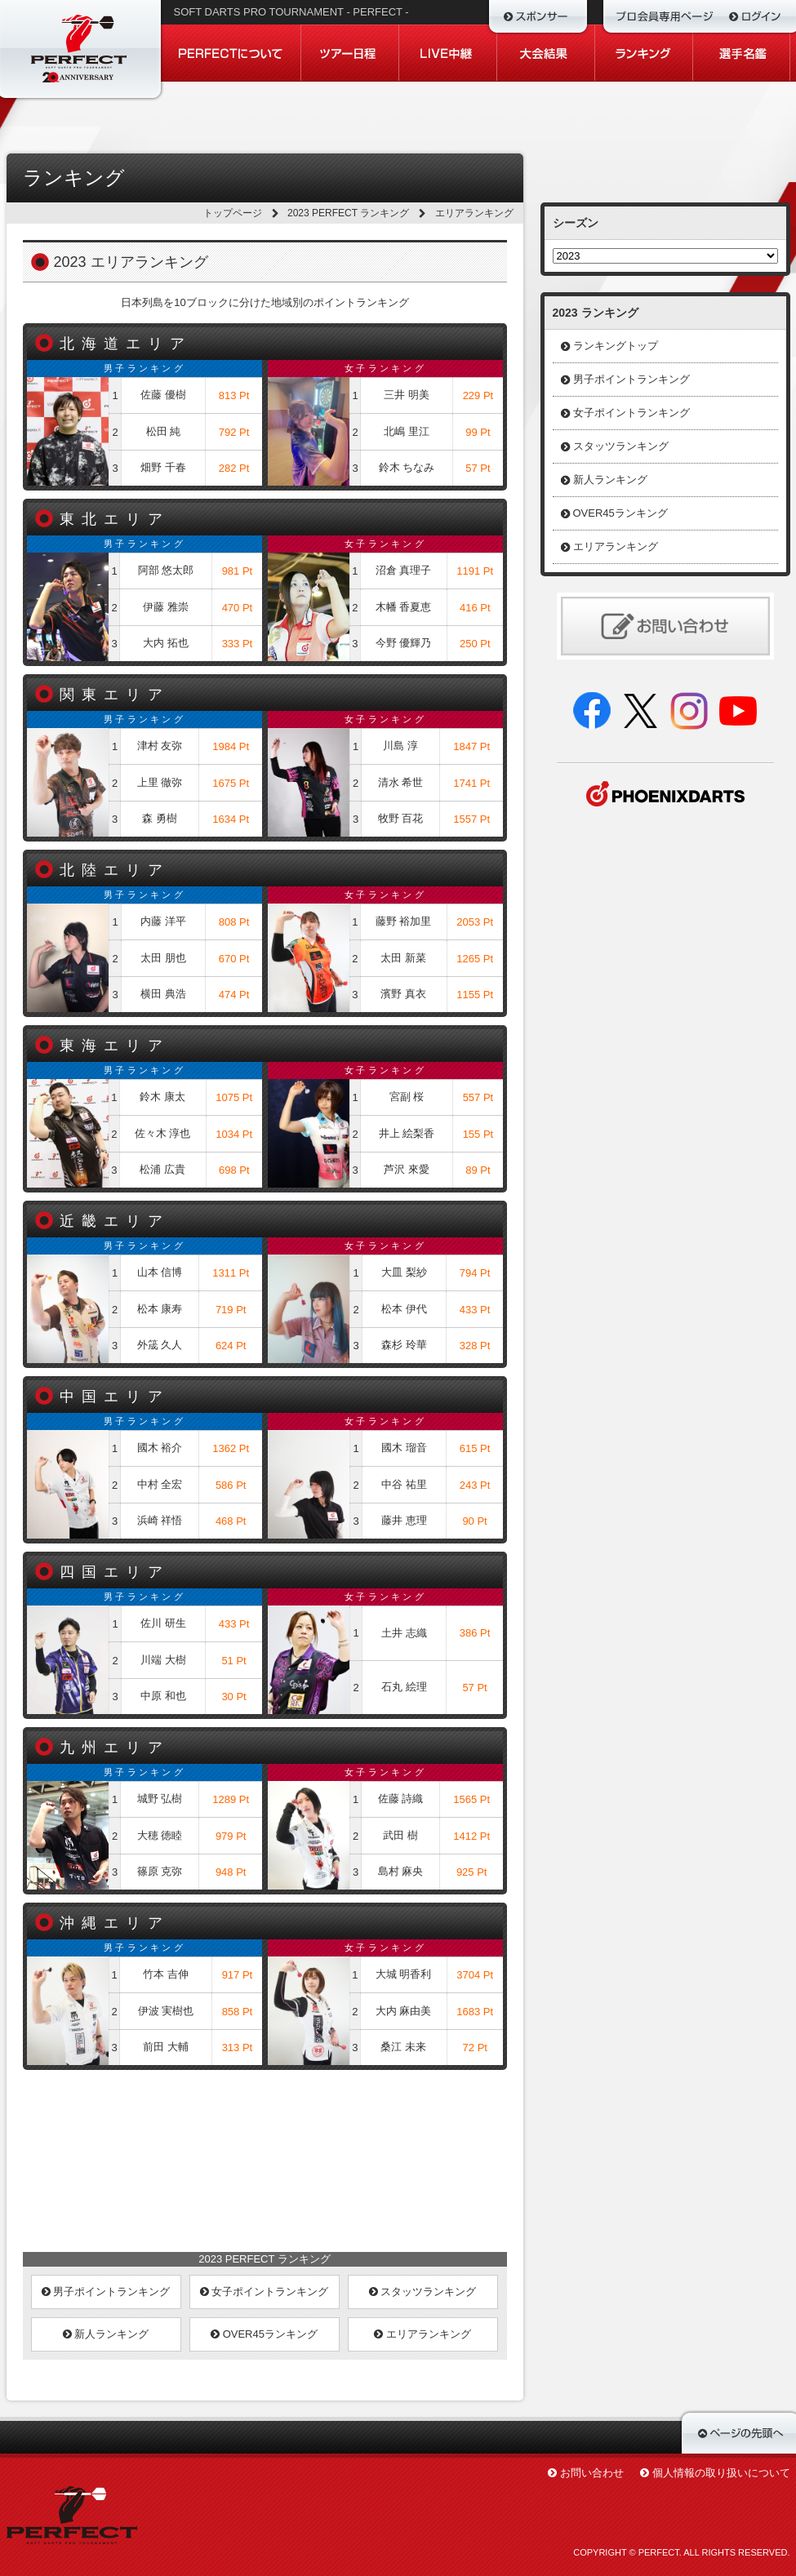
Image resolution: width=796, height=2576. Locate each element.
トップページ (232, 213)
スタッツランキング (423, 2291)
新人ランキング (106, 2334)
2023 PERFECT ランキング (348, 213)
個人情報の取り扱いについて (721, 2473)
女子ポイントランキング (264, 2291)
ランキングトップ (615, 346)
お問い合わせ (592, 2473)
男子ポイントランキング (106, 2291)
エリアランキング (422, 2334)
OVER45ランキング (264, 2334)
